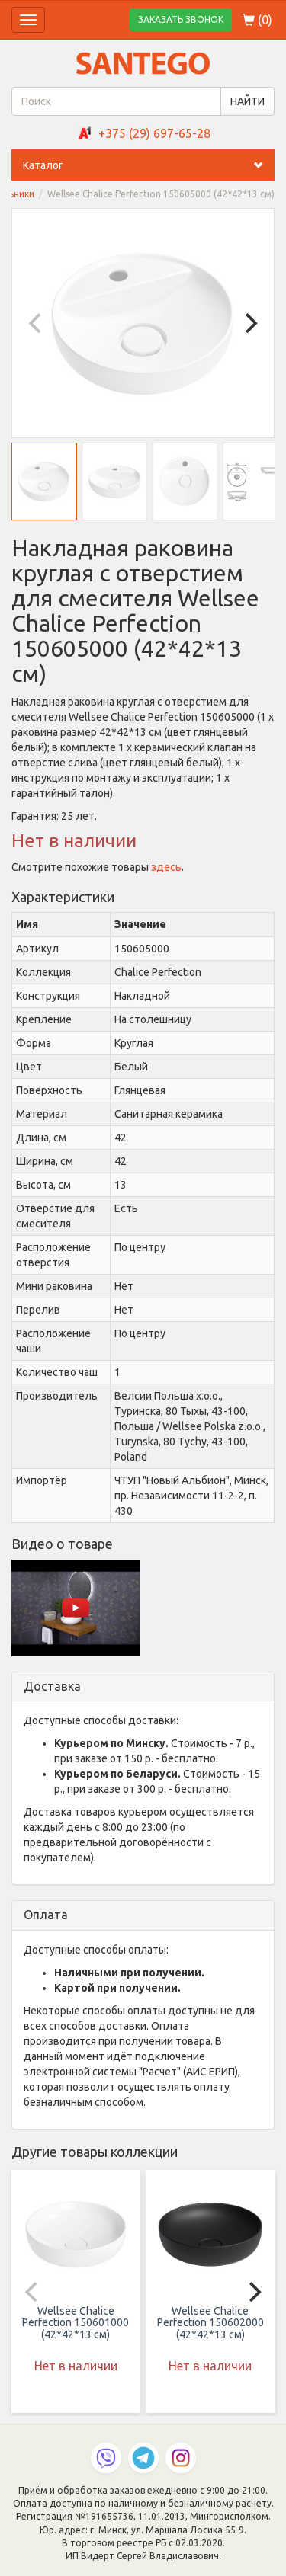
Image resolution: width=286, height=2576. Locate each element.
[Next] (249, 323)
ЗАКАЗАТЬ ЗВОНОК (180, 19)
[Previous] (36, 323)
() (257, 20)
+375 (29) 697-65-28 (154, 133)
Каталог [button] (149, 165)
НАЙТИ (247, 101)
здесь (166, 867)
